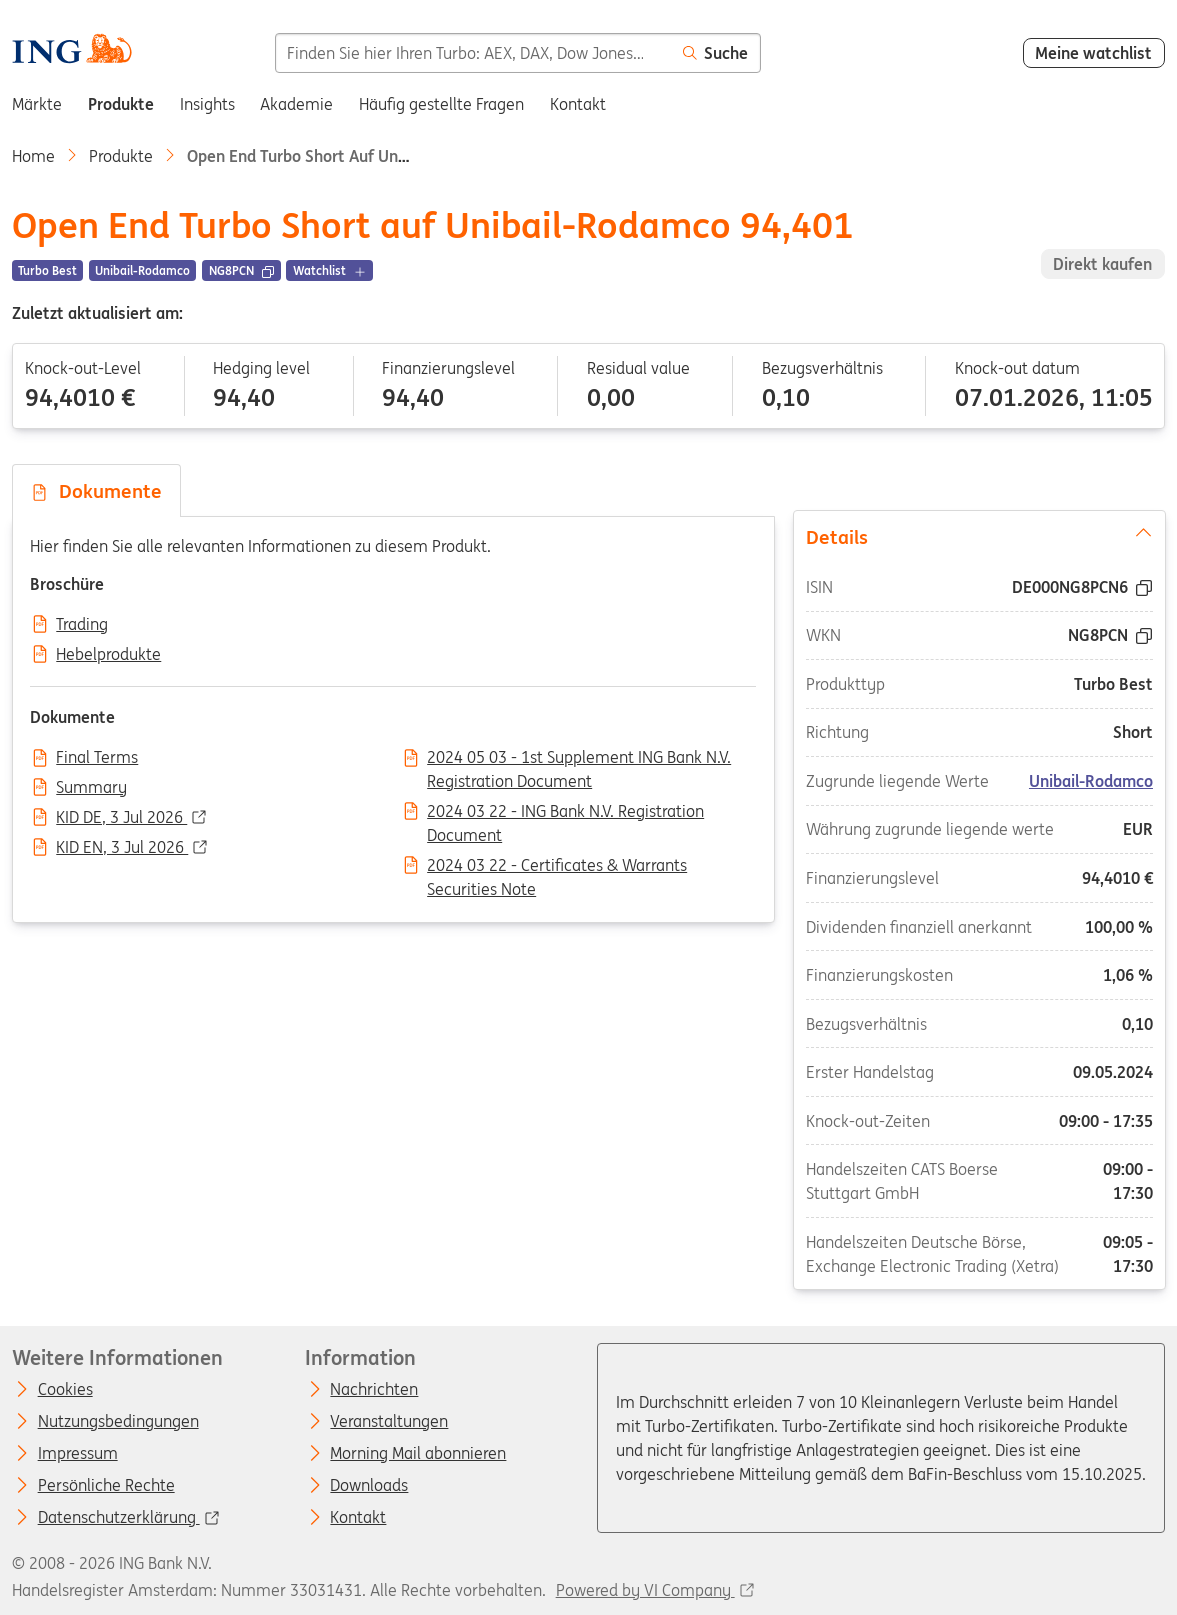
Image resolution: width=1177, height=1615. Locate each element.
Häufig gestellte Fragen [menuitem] (441, 104)
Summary (91, 788)
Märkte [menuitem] (37, 104)
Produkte (121, 156)
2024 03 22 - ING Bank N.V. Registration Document (565, 813)
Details (978, 536)
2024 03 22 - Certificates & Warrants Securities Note (557, 867)
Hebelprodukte (108, 655)
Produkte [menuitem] (121, 104)
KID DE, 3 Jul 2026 (121, 818)
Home (33, 156)
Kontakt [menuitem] (578, 104)
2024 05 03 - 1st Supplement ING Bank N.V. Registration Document (579, 759)
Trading (82, 625)
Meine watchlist (1093, 53)
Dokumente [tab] (96, 491)
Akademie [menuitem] (296, 104)
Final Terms (97, 758)
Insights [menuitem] (207, 104)
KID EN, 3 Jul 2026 (122, 848)
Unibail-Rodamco (1090, 781)
